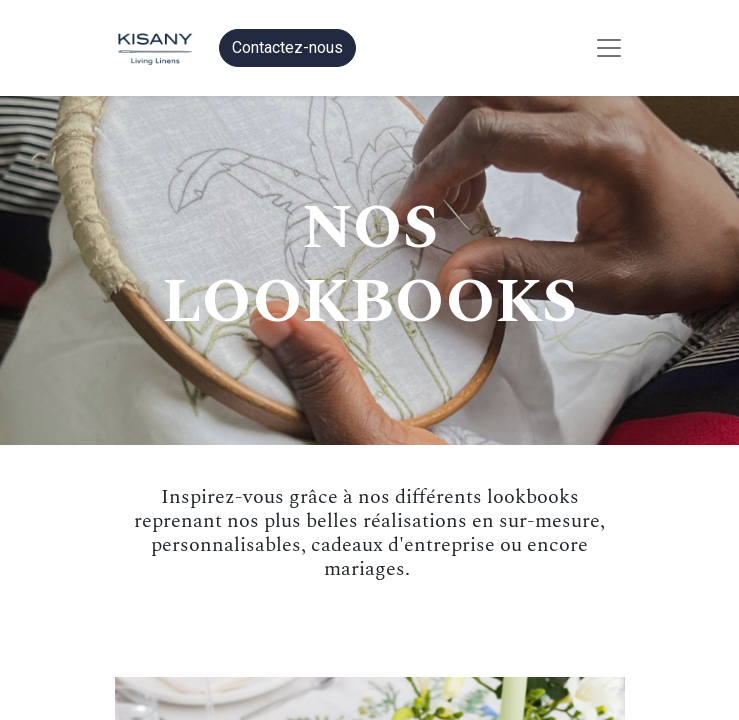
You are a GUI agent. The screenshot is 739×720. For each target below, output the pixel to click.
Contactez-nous (287, 47)
